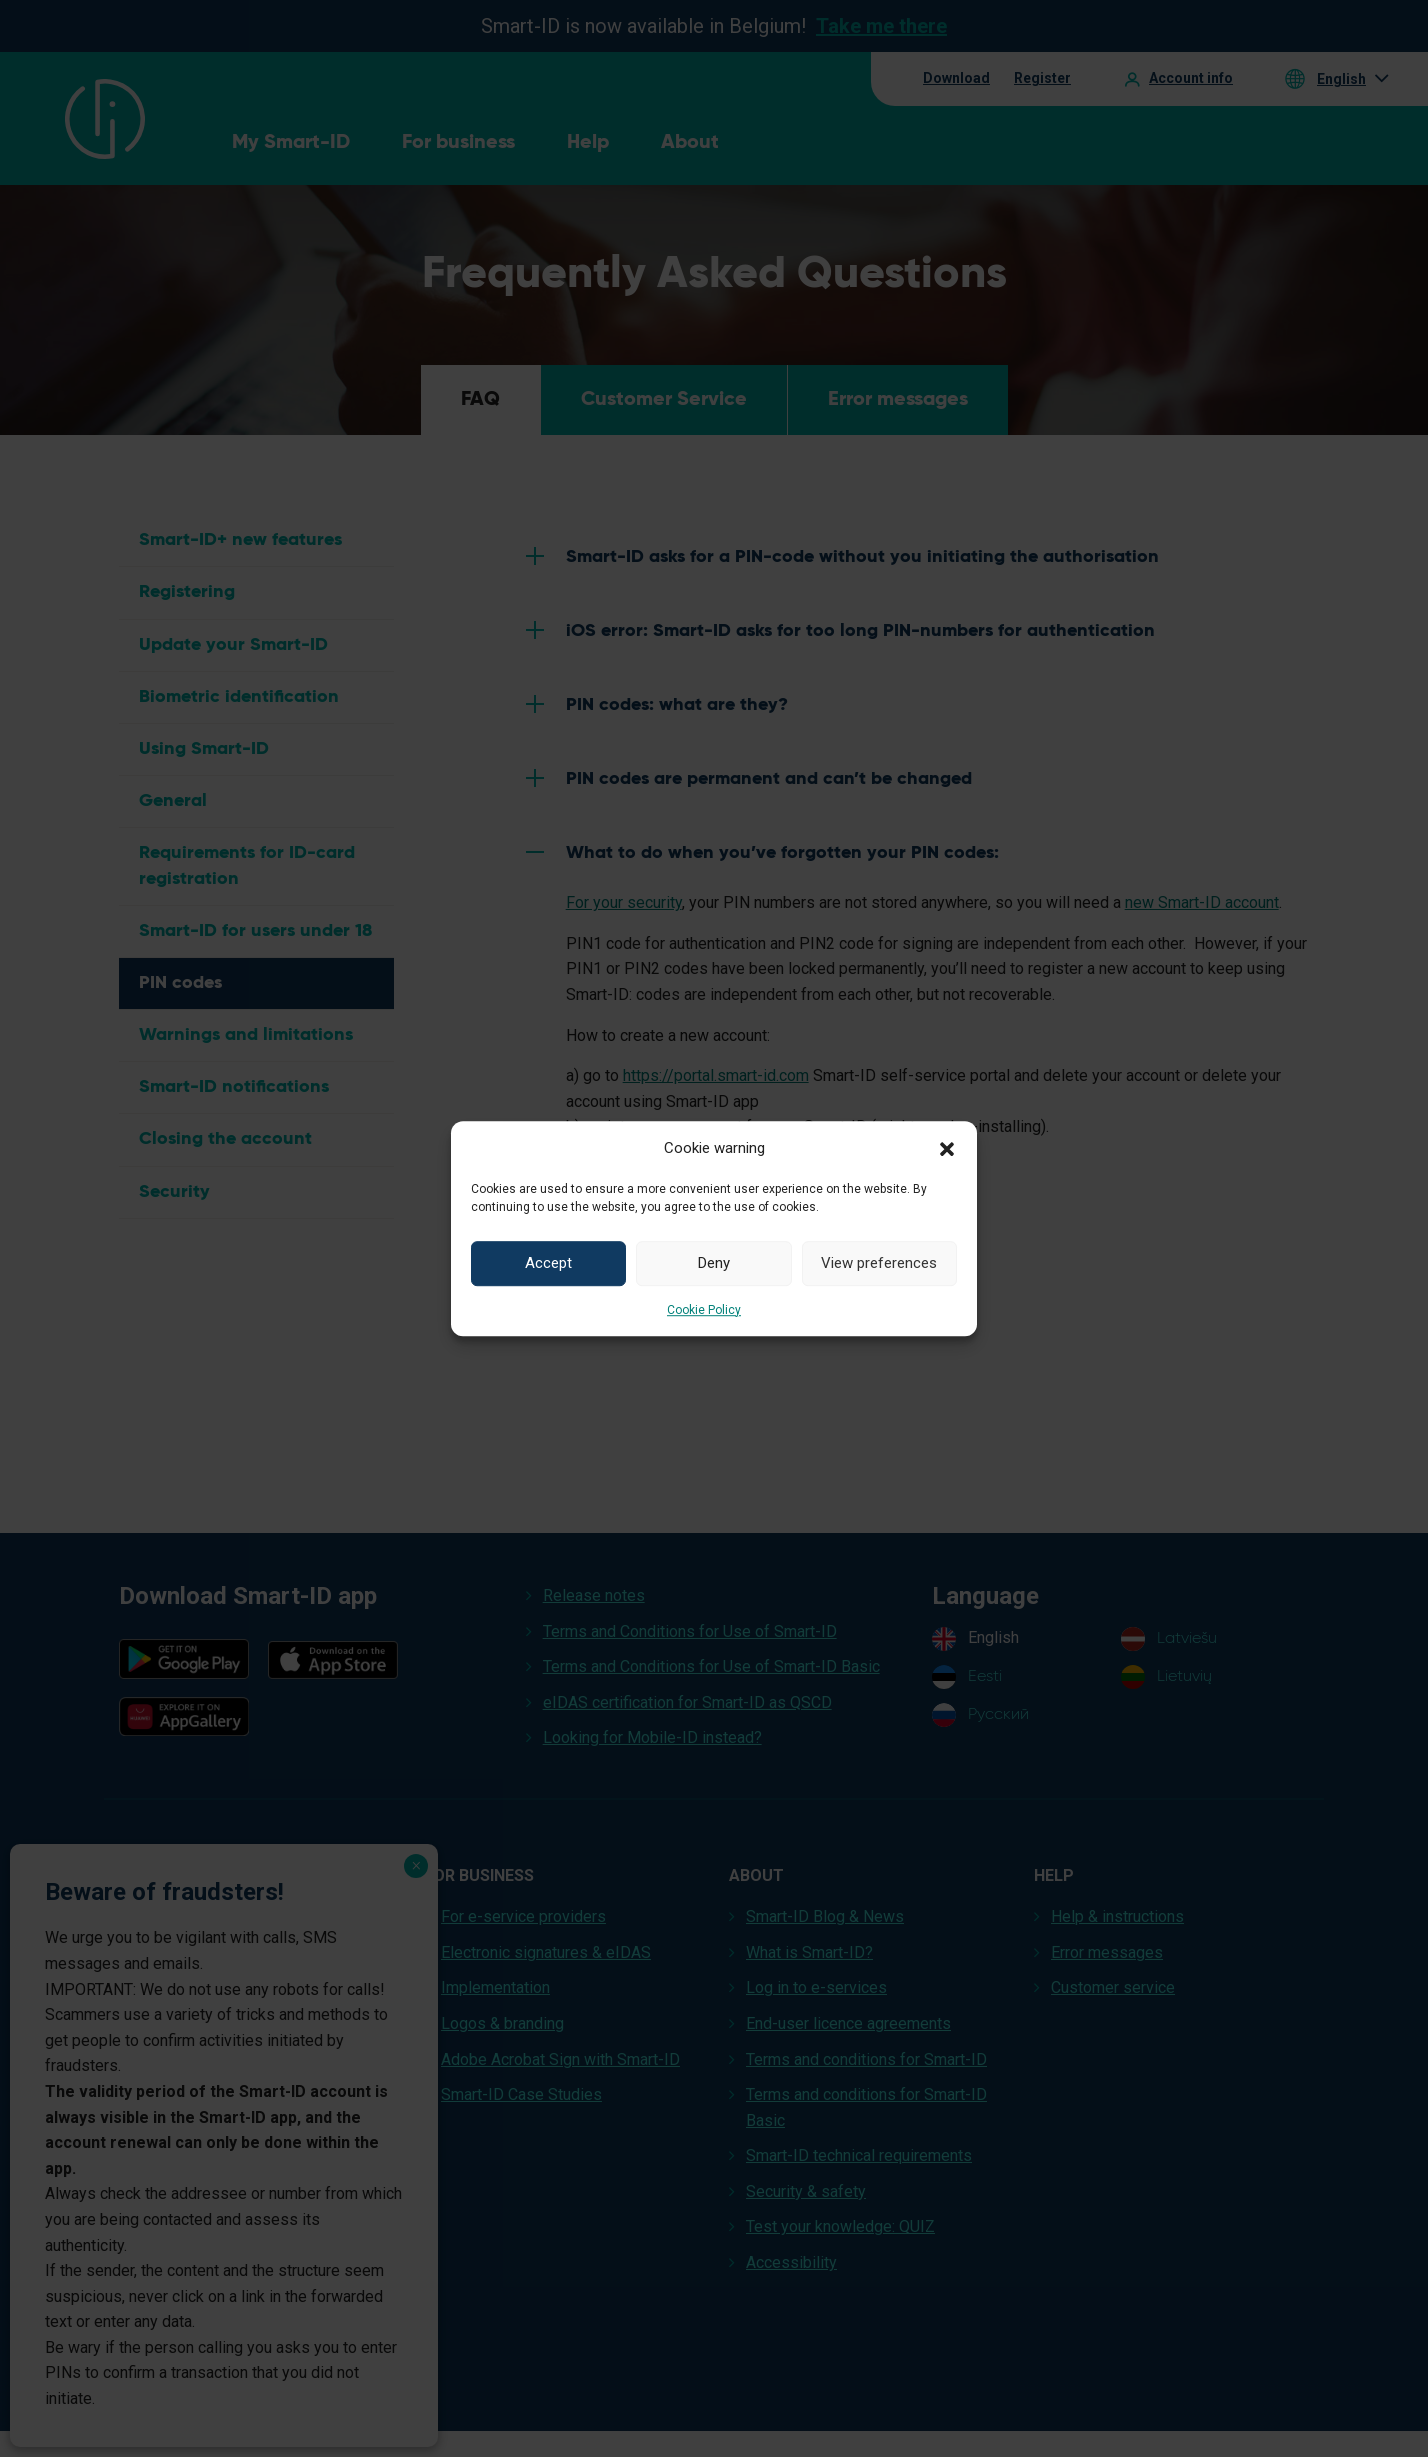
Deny (714, 1263)
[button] (947, 1148)
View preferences (879, 1263)
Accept (548, 1263)
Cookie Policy (704, 1310)
